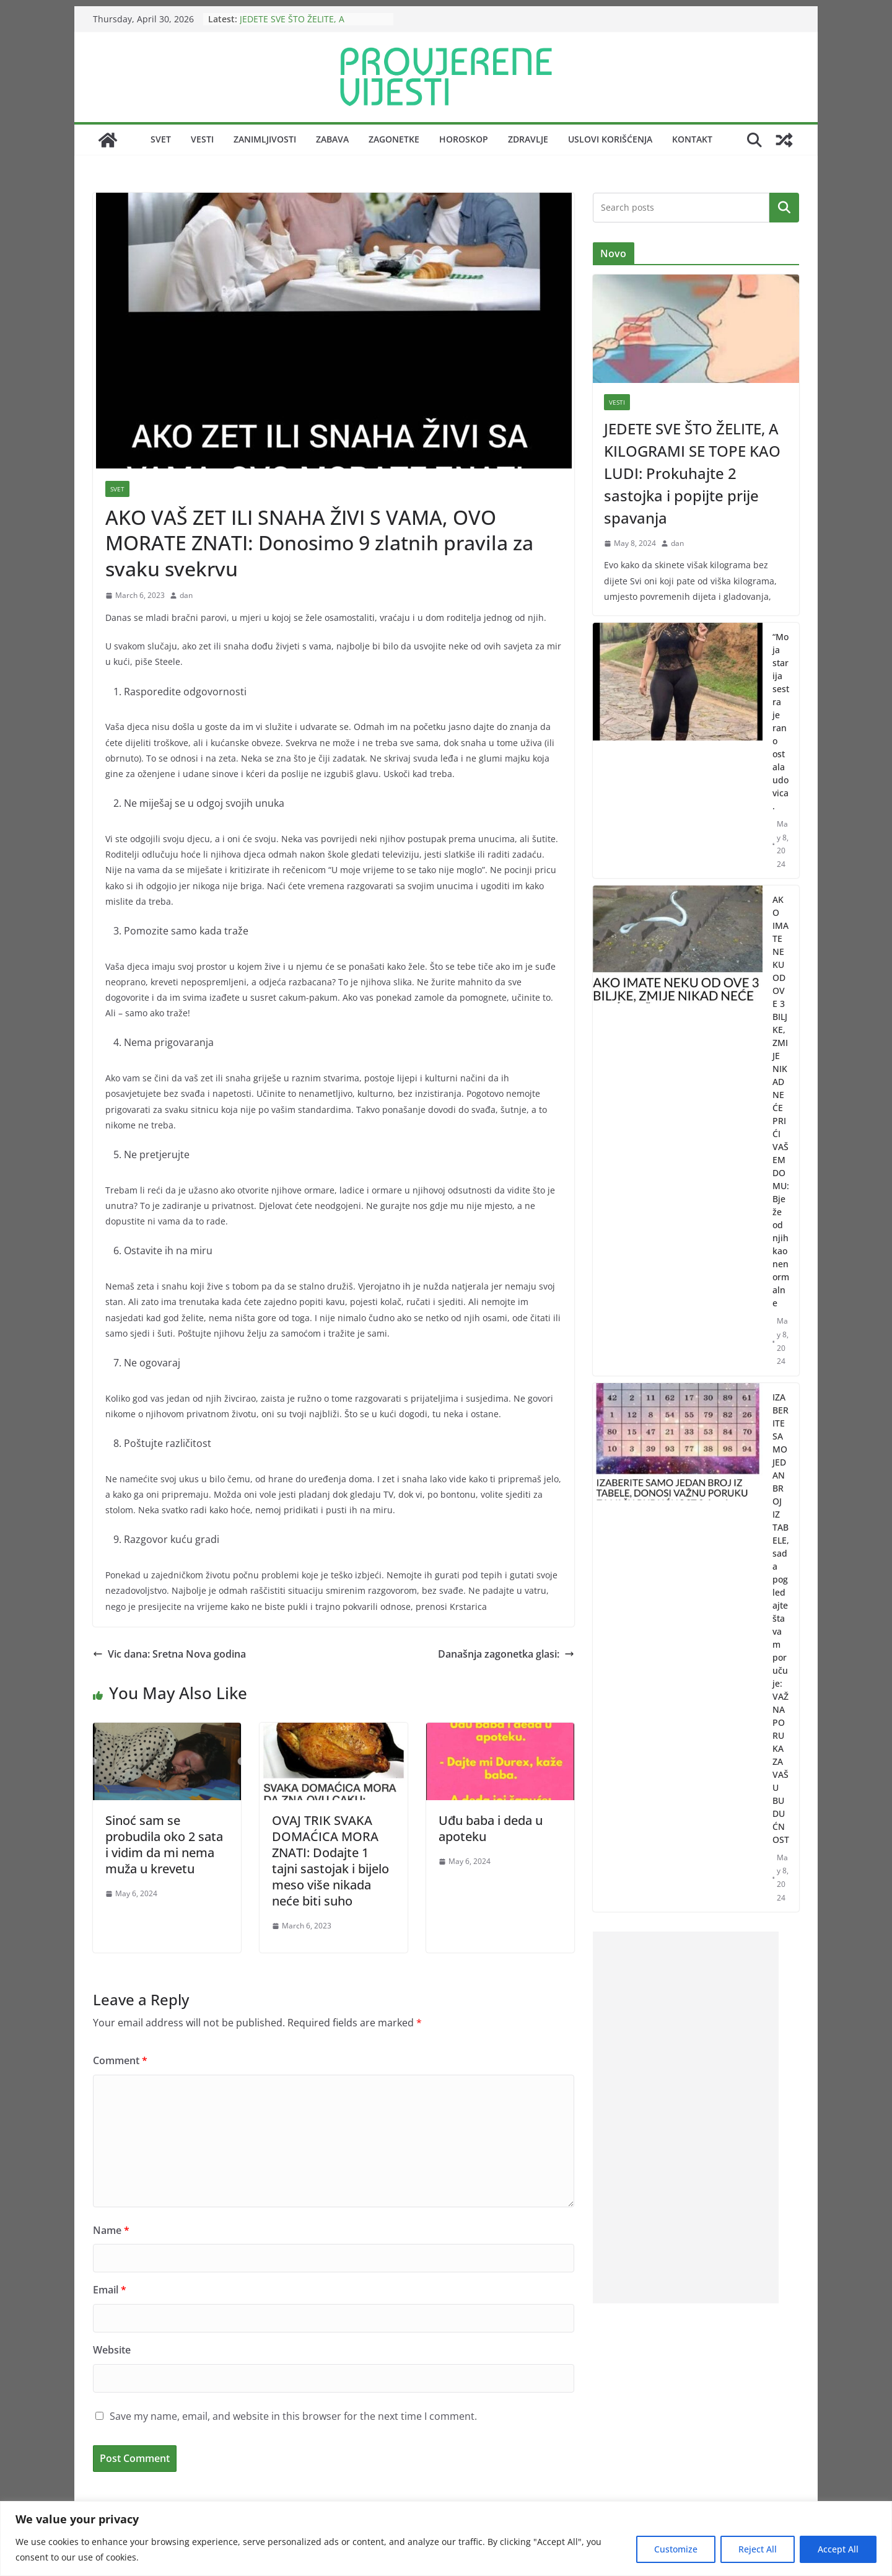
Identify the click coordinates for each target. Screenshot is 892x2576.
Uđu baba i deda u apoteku (491, 1828)
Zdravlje (528, 139)
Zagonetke (394, 139)
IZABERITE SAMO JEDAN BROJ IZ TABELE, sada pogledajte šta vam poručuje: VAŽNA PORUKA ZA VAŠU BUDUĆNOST (780, 1618)
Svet (161, 139)
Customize (675, 2549)
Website (112, 2350)
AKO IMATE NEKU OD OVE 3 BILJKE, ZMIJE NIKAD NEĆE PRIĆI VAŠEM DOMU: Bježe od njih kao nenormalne (780, 1101)
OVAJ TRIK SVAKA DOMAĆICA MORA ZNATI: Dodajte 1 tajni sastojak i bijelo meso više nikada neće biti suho (330, 1860)
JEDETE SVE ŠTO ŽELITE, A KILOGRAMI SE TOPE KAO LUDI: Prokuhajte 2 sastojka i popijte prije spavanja (692, 473)
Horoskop (463, 139)
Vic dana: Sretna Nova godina (169, 1654)
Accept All (838, 2549)
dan (186, 595)
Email (109, 2290)
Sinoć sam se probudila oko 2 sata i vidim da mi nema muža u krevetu (164, 1844)
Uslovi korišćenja (610, 139)
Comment (120, 2060)
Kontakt (692, 139)
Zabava (332, 139)
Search (784, 207)
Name (111, 2230)
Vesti (202, 139)
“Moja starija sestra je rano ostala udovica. (780, 721)
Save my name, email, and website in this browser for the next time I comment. (293, 2416)
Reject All (757, 2549)
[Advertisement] (686, 2117)
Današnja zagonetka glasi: (506, 1654)
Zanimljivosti (265, 139)
